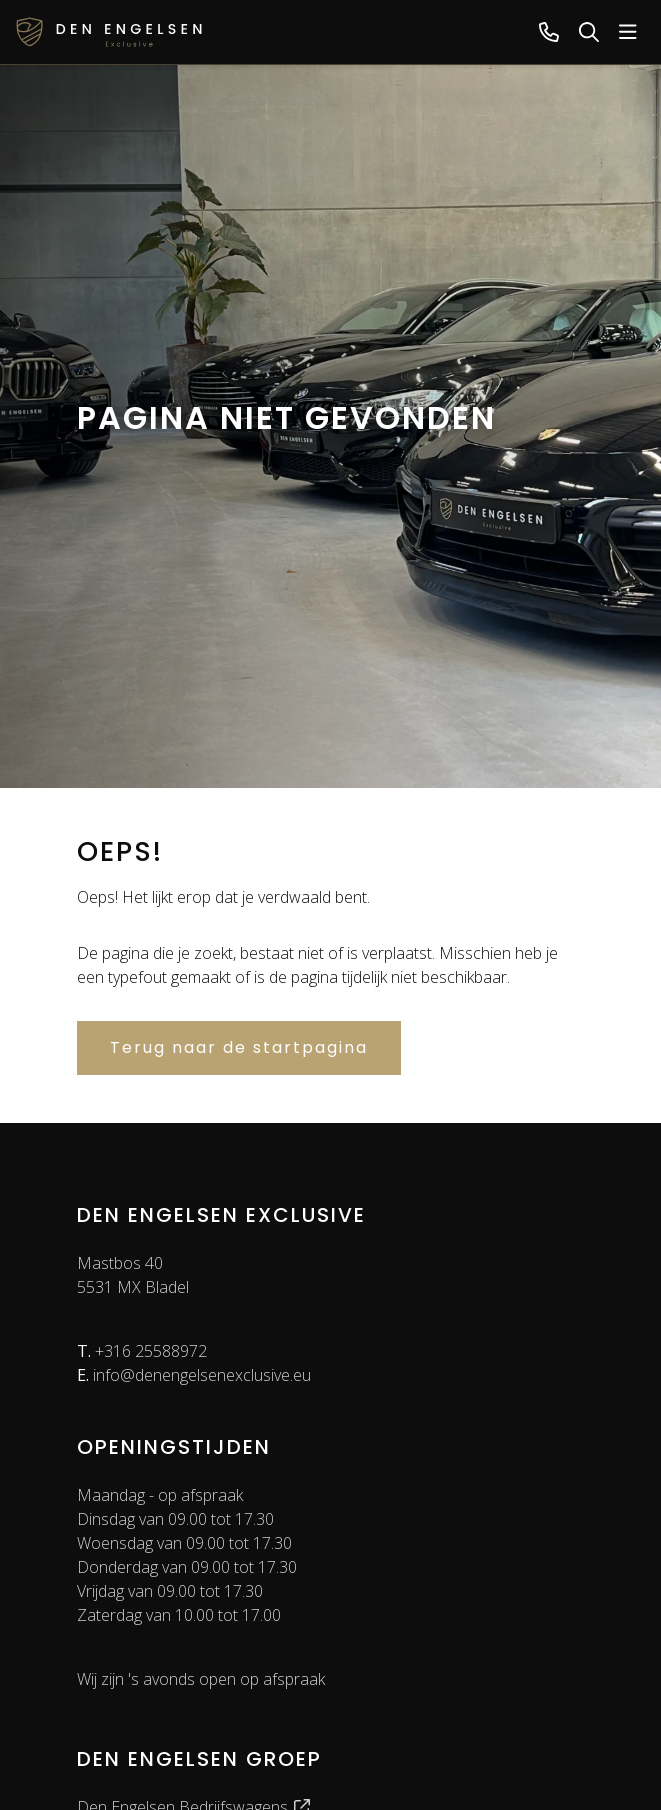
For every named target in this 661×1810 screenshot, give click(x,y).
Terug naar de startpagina (239, 1047)
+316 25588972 (142, 1351)
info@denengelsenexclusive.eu (194, 1375)
